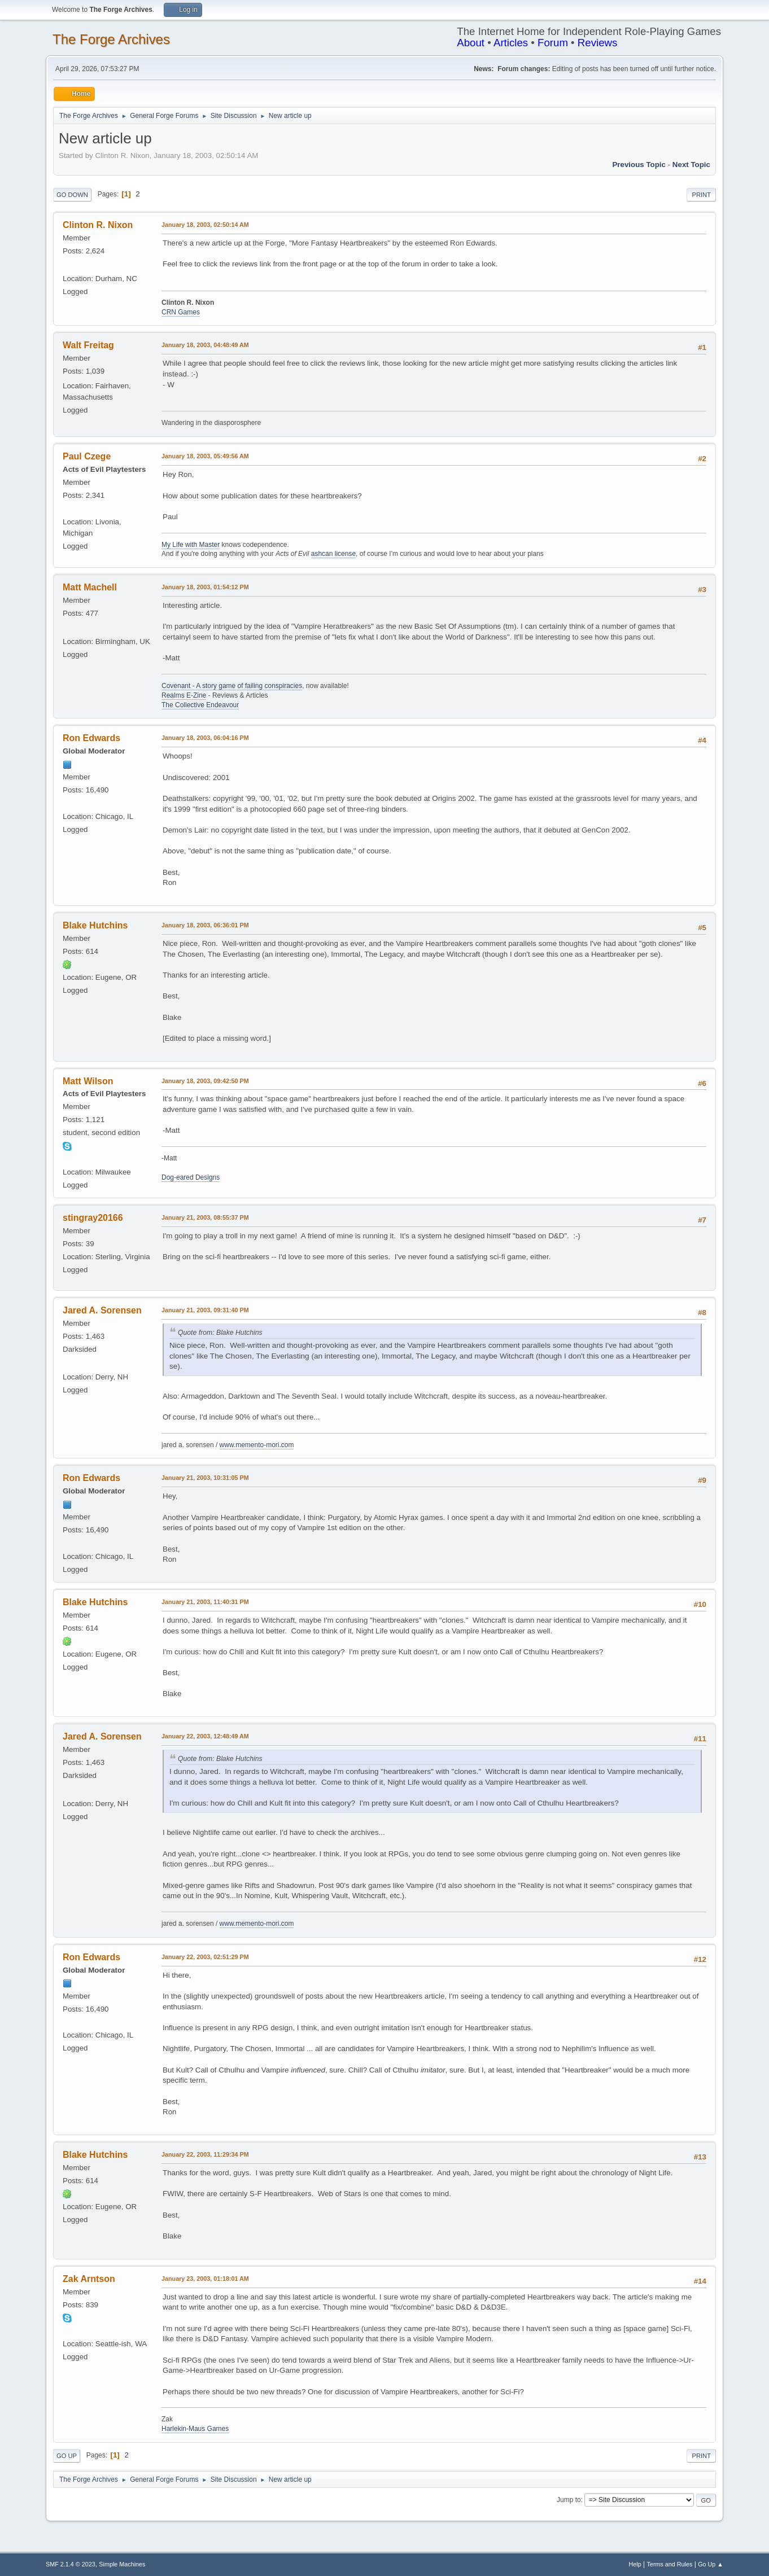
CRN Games (180, 312)
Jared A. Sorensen (102, 1310)
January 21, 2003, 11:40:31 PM (205, 1601)
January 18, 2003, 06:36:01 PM (205, 925)
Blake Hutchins (95, 925)
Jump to (569, 2500)
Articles (510, 43)
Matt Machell (90, 587)
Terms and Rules (670, 2564)
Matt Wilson (88, 1081)
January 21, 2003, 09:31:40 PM (205, 1310)
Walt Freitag (88, 345)
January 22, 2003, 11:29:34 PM (205, 2154)
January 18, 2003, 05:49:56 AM (205, 456)
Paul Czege (87, 456)
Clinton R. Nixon (98, 225)
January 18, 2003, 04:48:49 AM (205, 344)
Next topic (691, 164)
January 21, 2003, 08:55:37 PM (205, 1217)
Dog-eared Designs (190, 1177)
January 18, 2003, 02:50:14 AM (205, 224)
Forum (553, 43)
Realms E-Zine (183, 695)
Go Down (72, 194)
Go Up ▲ (710, 2564)
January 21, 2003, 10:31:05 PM (205, 1477)
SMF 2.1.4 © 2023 (70, 2564)
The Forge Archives (111, 39)
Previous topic (639, 164)
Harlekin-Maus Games (195, 2429)
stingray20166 (93, 1218)
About (470, 43)
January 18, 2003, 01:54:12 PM (205, 587)
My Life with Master (190, 545)
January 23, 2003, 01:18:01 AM (205, 2278)
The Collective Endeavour (200, 705)
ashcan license (333, 554)
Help (635, 2564)
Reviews (598, 43)
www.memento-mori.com (257, 1445)
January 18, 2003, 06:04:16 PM (205, 737)
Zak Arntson (89, 2279)
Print (701, 194)
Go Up (66, 2455)
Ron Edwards (91, 738)
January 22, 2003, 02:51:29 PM (205, 1956)
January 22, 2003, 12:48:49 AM (205, 1736)
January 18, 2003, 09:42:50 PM (205, 1080)
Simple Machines (122, 2564)
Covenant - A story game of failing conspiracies (231, 686)
